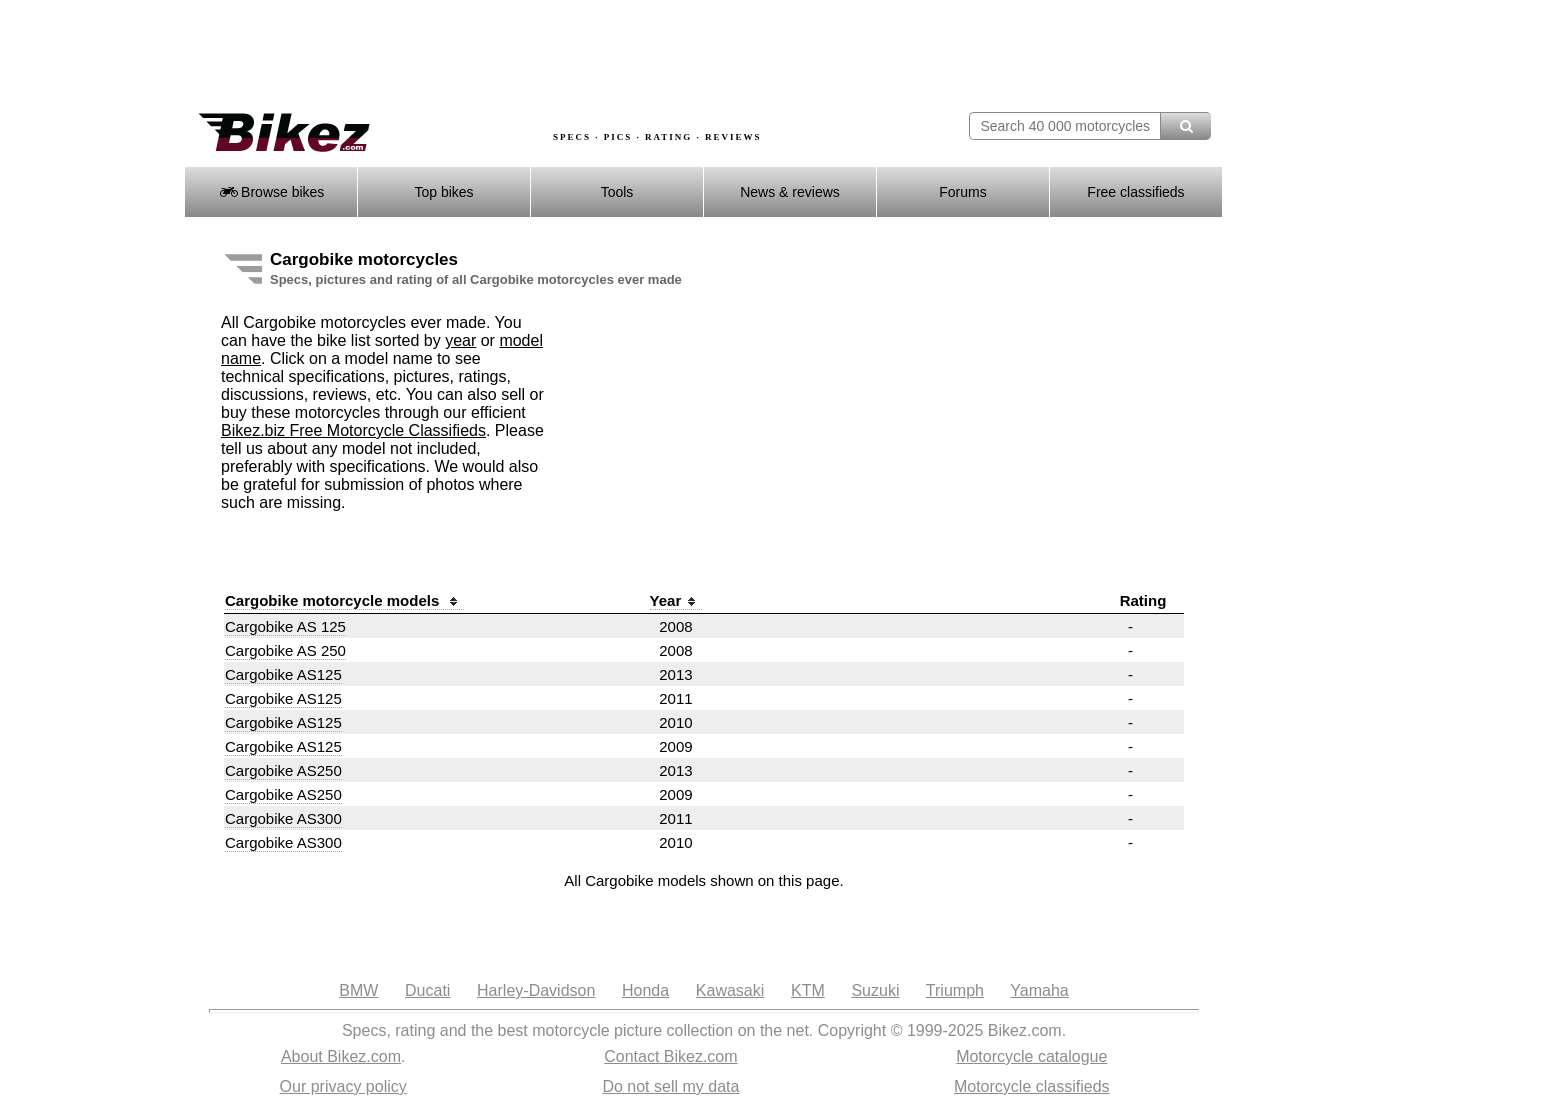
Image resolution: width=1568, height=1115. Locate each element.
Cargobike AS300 (283, 818)
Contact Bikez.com (670, 1056)
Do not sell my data (670, 1086)
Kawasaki (730, 990)
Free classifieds (1135, 192)
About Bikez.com (341, 1056)
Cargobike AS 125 (285, 626)
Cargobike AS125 (283, 674)
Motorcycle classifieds (1032, 1086)
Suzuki (875, 990)
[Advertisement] (548, 57)
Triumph (955, 990)
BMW (358, 990)
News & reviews (790, 192)
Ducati (427, 990)
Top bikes (443, 192)
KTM (808, 990)
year (460, 340)
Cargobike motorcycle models (344, 600)
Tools (617, 192)
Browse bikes (271, 192)
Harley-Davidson (536, 990)
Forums (962, 192)
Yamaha (1039, 990)
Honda (645, 990)
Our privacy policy (343, 1086)
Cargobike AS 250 (285, 650)
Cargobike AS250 (283, 770)
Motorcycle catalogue (1031, 1056)
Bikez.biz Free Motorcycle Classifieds (353, 430)
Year (676, 600)
